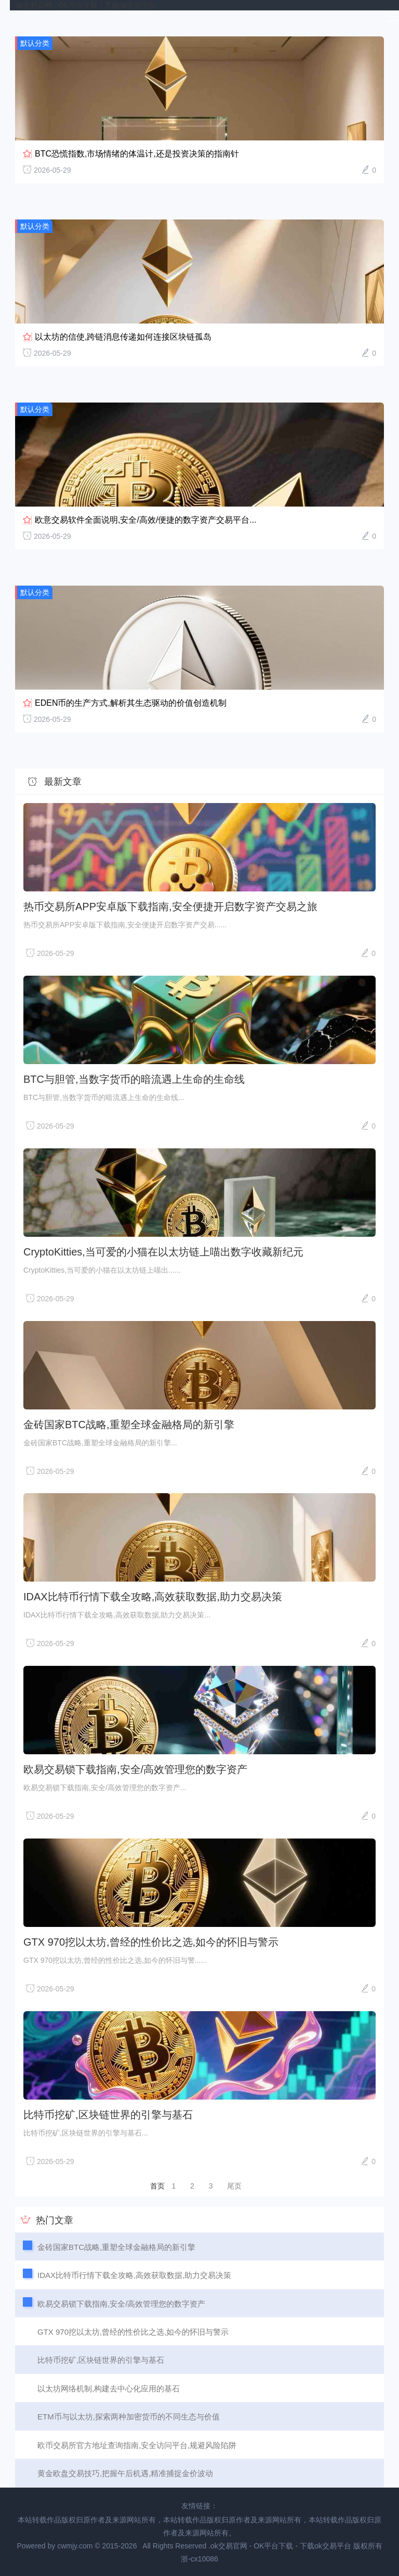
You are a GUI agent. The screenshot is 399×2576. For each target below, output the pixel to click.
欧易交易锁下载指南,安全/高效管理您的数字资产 (135, 1769)
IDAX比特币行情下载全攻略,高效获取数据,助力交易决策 (152, 1596)
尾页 (234, 2186)
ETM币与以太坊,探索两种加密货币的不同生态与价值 (128, 2416)
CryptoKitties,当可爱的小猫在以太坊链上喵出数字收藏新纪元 (163, 1252)
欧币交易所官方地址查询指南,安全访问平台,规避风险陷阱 (136, 2445)
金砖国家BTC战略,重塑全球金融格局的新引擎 (128, 1424)
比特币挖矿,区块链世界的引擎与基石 (108, 2114)
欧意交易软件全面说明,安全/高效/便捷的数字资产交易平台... (146, 519)
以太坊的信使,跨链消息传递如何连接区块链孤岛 (123, 336)
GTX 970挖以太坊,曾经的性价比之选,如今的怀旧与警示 (150, 1942)
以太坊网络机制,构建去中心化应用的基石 (108, 2388)
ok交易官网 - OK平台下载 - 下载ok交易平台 (85, 5)
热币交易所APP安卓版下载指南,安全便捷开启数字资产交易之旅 (170, 906)
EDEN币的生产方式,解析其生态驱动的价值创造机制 (131, 702)
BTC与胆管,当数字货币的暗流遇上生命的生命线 (134, 1079)
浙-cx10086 (199, 2559)
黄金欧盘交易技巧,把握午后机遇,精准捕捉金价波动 (125, 2473)
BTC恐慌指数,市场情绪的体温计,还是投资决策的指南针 (137, 153)
